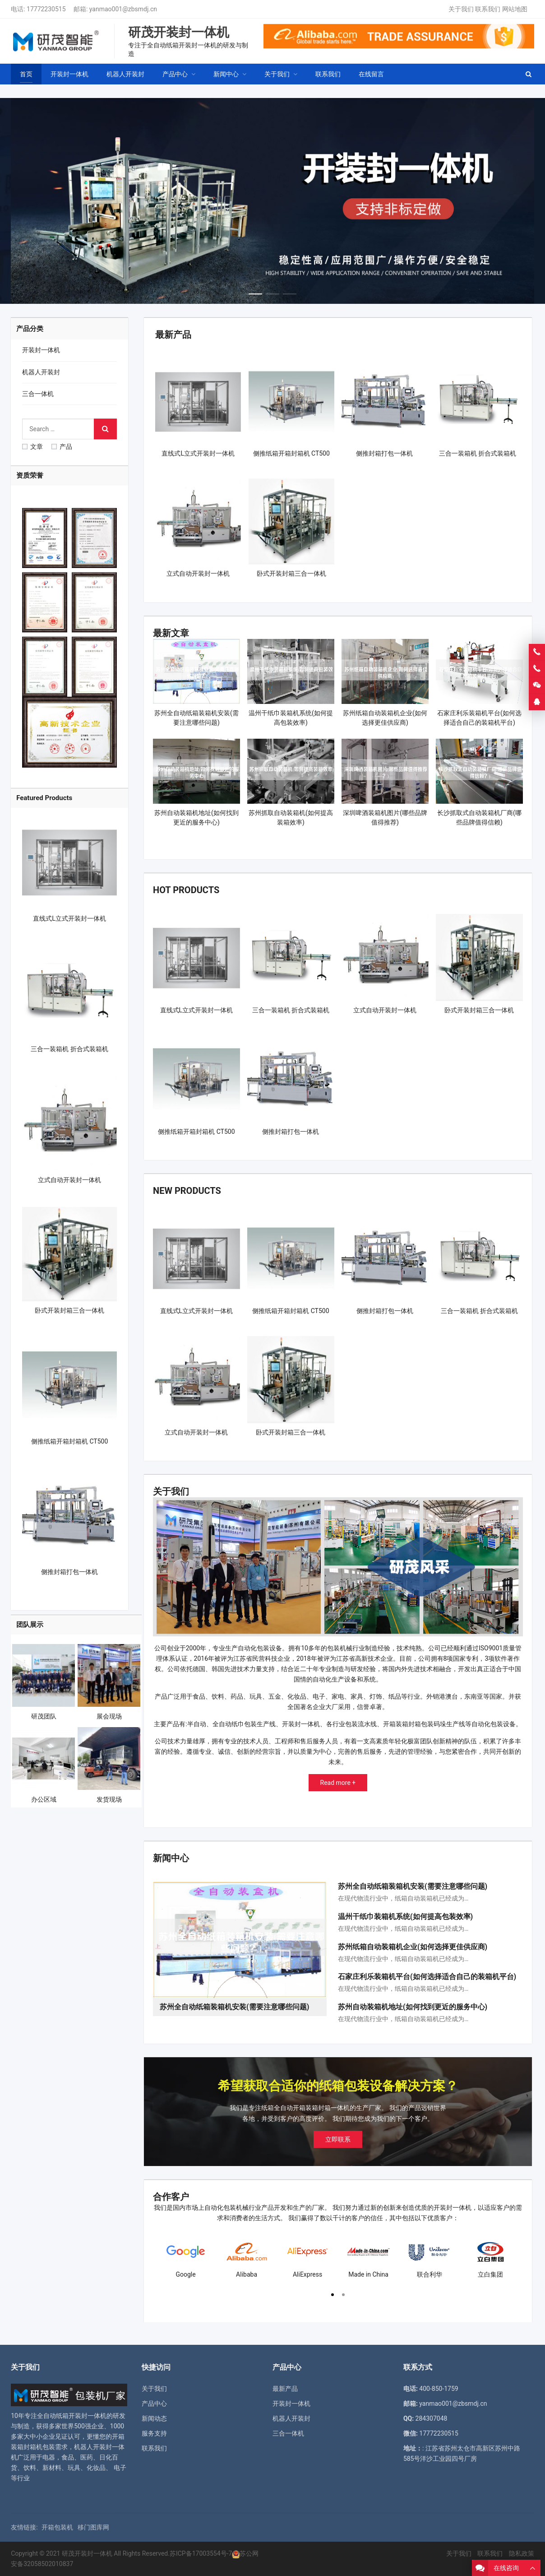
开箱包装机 (57, 2527)
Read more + (338, 1782)
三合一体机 (38, 393)
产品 (61, 446)
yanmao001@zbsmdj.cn (123, 9)
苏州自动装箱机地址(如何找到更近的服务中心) (412, 2007)
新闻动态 (154, 2418)
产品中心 (154, 2403)
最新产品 (173, 334)
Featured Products (44, 798)
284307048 (432, 2418)
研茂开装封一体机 (87, 2553)
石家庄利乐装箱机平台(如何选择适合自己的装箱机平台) (427, 1976)
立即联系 (338, 2139)
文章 (32, 446)
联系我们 (487, 9)
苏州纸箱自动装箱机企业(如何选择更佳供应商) (412, 1946)
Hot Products (186, 890)
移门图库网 (93, 2527)
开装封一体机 (41, 350)
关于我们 (461, 9)
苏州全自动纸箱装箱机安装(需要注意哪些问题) (412, 1886)
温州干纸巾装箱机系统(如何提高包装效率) (405, 1916)
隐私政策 (521, 2553)
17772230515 (46, 9)
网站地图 (514, 9)
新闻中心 (171, 1858)
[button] (255, 291)
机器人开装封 (41, 372)
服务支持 (154, 2433)
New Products (187, 1190)
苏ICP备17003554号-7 (201, 2553)
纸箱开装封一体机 (81, 2415)
